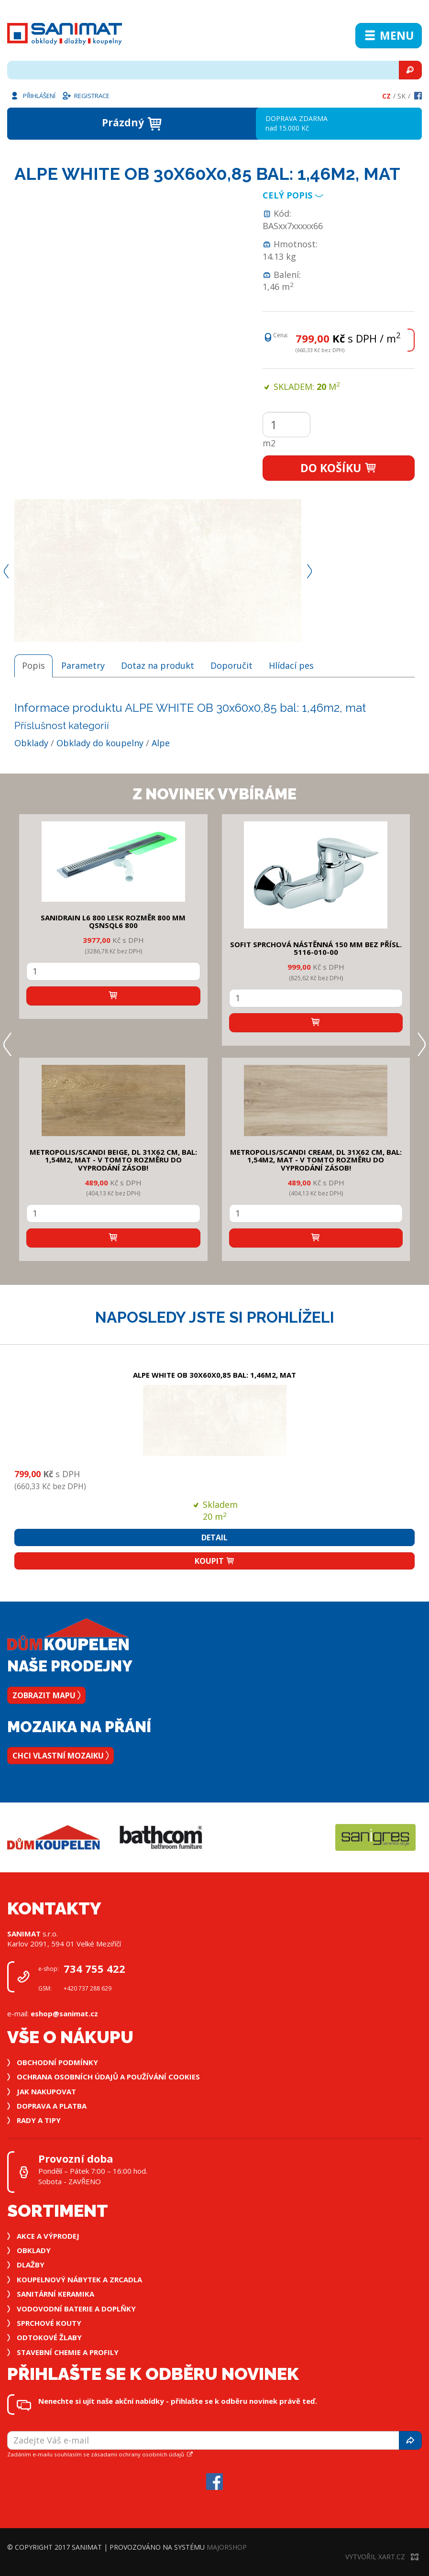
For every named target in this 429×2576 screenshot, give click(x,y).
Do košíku (338, 467)
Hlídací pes (291, 665)
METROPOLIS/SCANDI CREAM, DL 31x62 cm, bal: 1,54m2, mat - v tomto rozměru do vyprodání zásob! (316, 1159)
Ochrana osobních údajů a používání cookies (108, 2076)
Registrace (85, 95)
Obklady (31, 743)
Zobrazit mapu (46, 1695)
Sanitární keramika (55, 2294)
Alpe (161, 743)
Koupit (215, 1561)
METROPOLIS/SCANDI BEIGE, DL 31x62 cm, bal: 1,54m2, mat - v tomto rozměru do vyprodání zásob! (113, 1159)
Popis (33, 665)
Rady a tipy (39, 2120)
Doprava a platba (52, 2106)
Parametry (83, 665)
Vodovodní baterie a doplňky (76, 2308)
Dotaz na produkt (157, 665)
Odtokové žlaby (49, 2337)
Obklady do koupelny (99, 743)
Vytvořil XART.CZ (381, 2556)
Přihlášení (32, 95)
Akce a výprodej (48, 2236)
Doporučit (231, 665)
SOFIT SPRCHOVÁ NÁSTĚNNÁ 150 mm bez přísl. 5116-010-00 (316, 948)
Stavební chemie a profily (68, 2352)
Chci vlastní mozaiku (60, 1755)
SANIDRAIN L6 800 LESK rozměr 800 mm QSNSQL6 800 (113, 921)
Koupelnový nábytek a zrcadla (79, 2279)
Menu (388, 35)
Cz (386, 95)
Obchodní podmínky (57, 2062)
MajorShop (227, 2547)
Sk (401, 95)
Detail (214, 1537)
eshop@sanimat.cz (64, 2013)
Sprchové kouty (49, 2323)
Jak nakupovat (46, 2091)
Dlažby (30, 2264)
